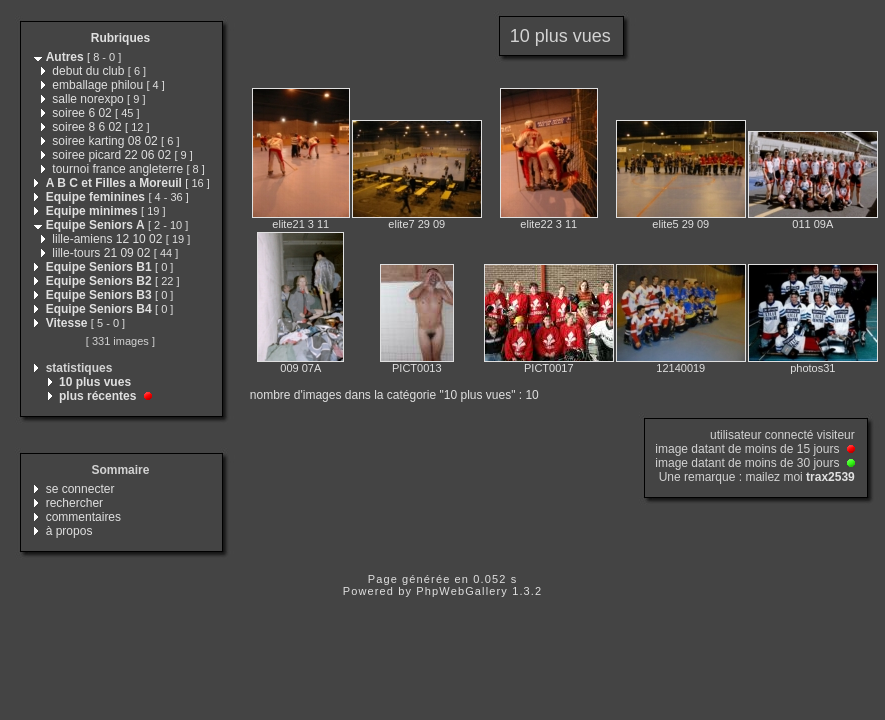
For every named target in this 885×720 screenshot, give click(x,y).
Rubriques (120, 38)
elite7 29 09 (416, 224)
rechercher (74, 503)
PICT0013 (417, 368)
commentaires (83, 517)
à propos (69, 531)
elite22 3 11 (548, 224)
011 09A (812, 224)
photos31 (812, 368)
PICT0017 (549, 368)
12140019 (680, 368)
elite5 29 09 (680, 224)
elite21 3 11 (300, 224)
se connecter (80, 489)
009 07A (300, 368)
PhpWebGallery (462, 591)
